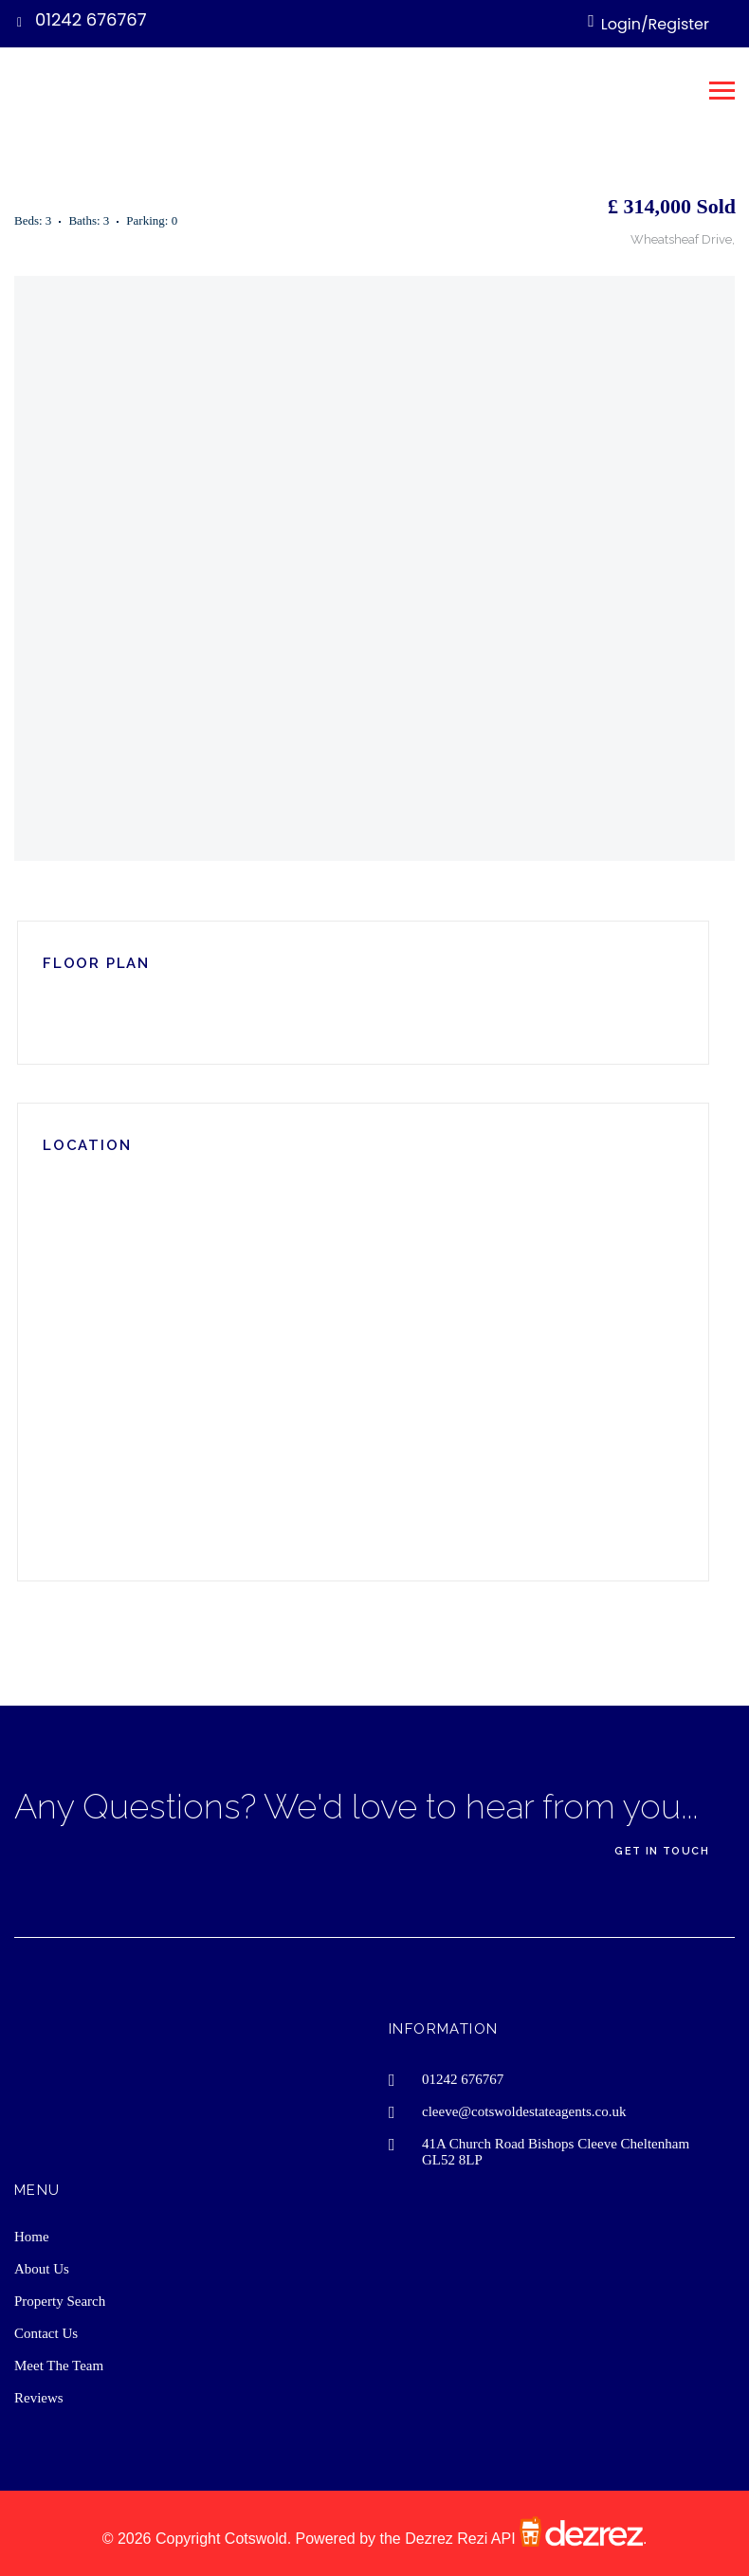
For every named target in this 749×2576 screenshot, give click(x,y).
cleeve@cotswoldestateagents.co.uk (524, 2111)
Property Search (59, 2301)
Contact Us (46, 2333)
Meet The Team (58, 2365)
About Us (41, 2268)
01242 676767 (91, 19)
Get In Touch (661, 1851)
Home (31, 2236)
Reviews (39, 2397)
